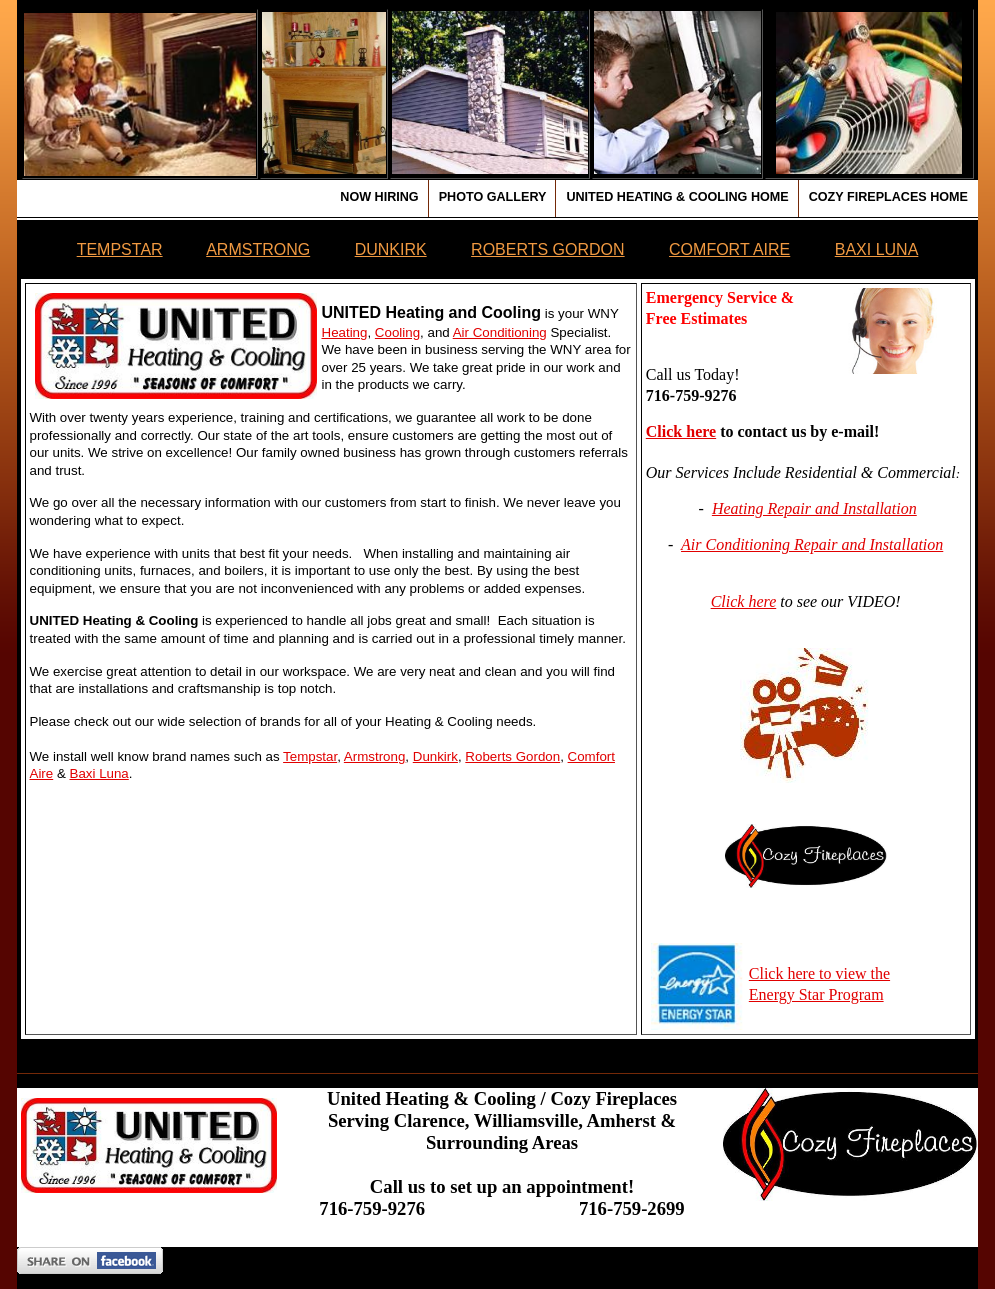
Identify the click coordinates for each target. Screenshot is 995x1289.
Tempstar (310, 756)
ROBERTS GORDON (548, 249)
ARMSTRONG (258, 249)
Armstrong (374, 756)
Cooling (397, 332)
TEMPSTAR (120, 249)
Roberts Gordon (512, 756)
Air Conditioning (500, 332)
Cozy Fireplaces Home (888, 197)
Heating (345, 332)
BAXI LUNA (877, 249)
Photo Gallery (493, 197)
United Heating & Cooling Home (677, 197)
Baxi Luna (99, 773)
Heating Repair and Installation (814, 508)
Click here (681, 431)
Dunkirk (435, 756)
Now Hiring (379, 197)
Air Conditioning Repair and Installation (812, 544)
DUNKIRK (391, 249)
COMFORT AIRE (729, 249)
